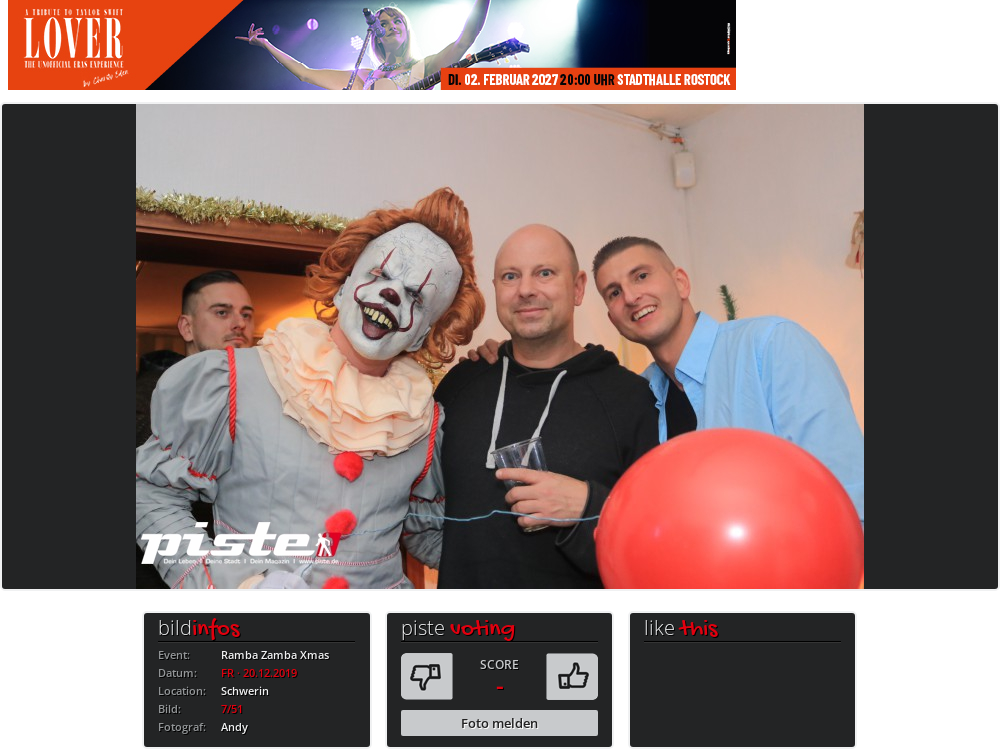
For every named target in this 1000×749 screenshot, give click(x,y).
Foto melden (499, 723)
